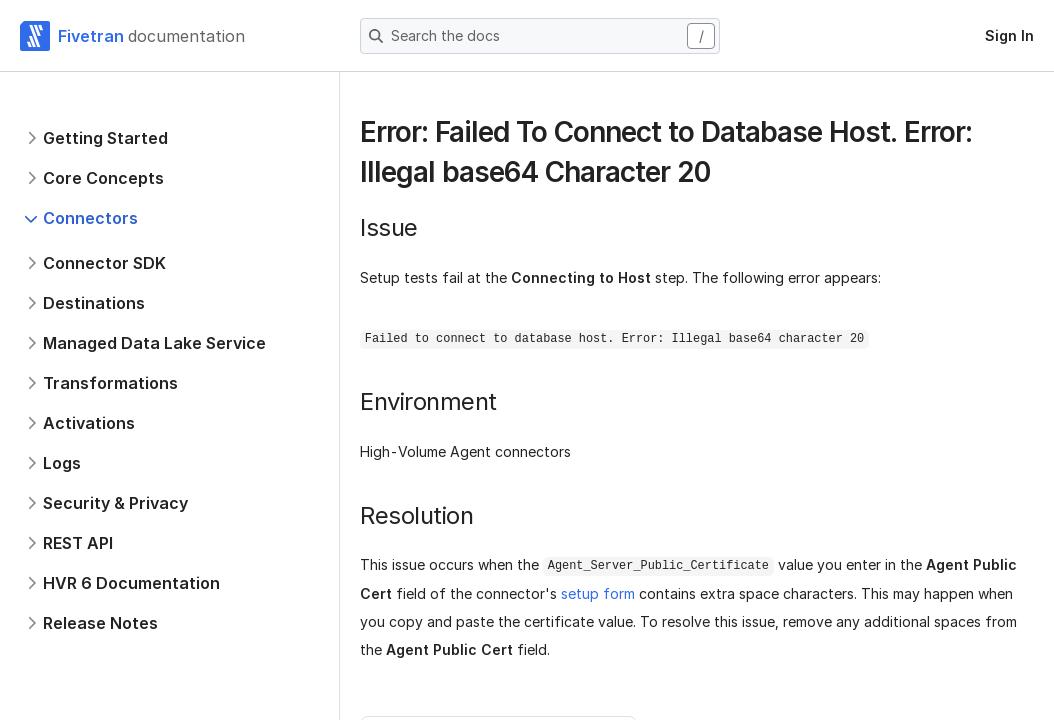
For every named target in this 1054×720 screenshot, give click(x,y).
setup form (598, 593)
